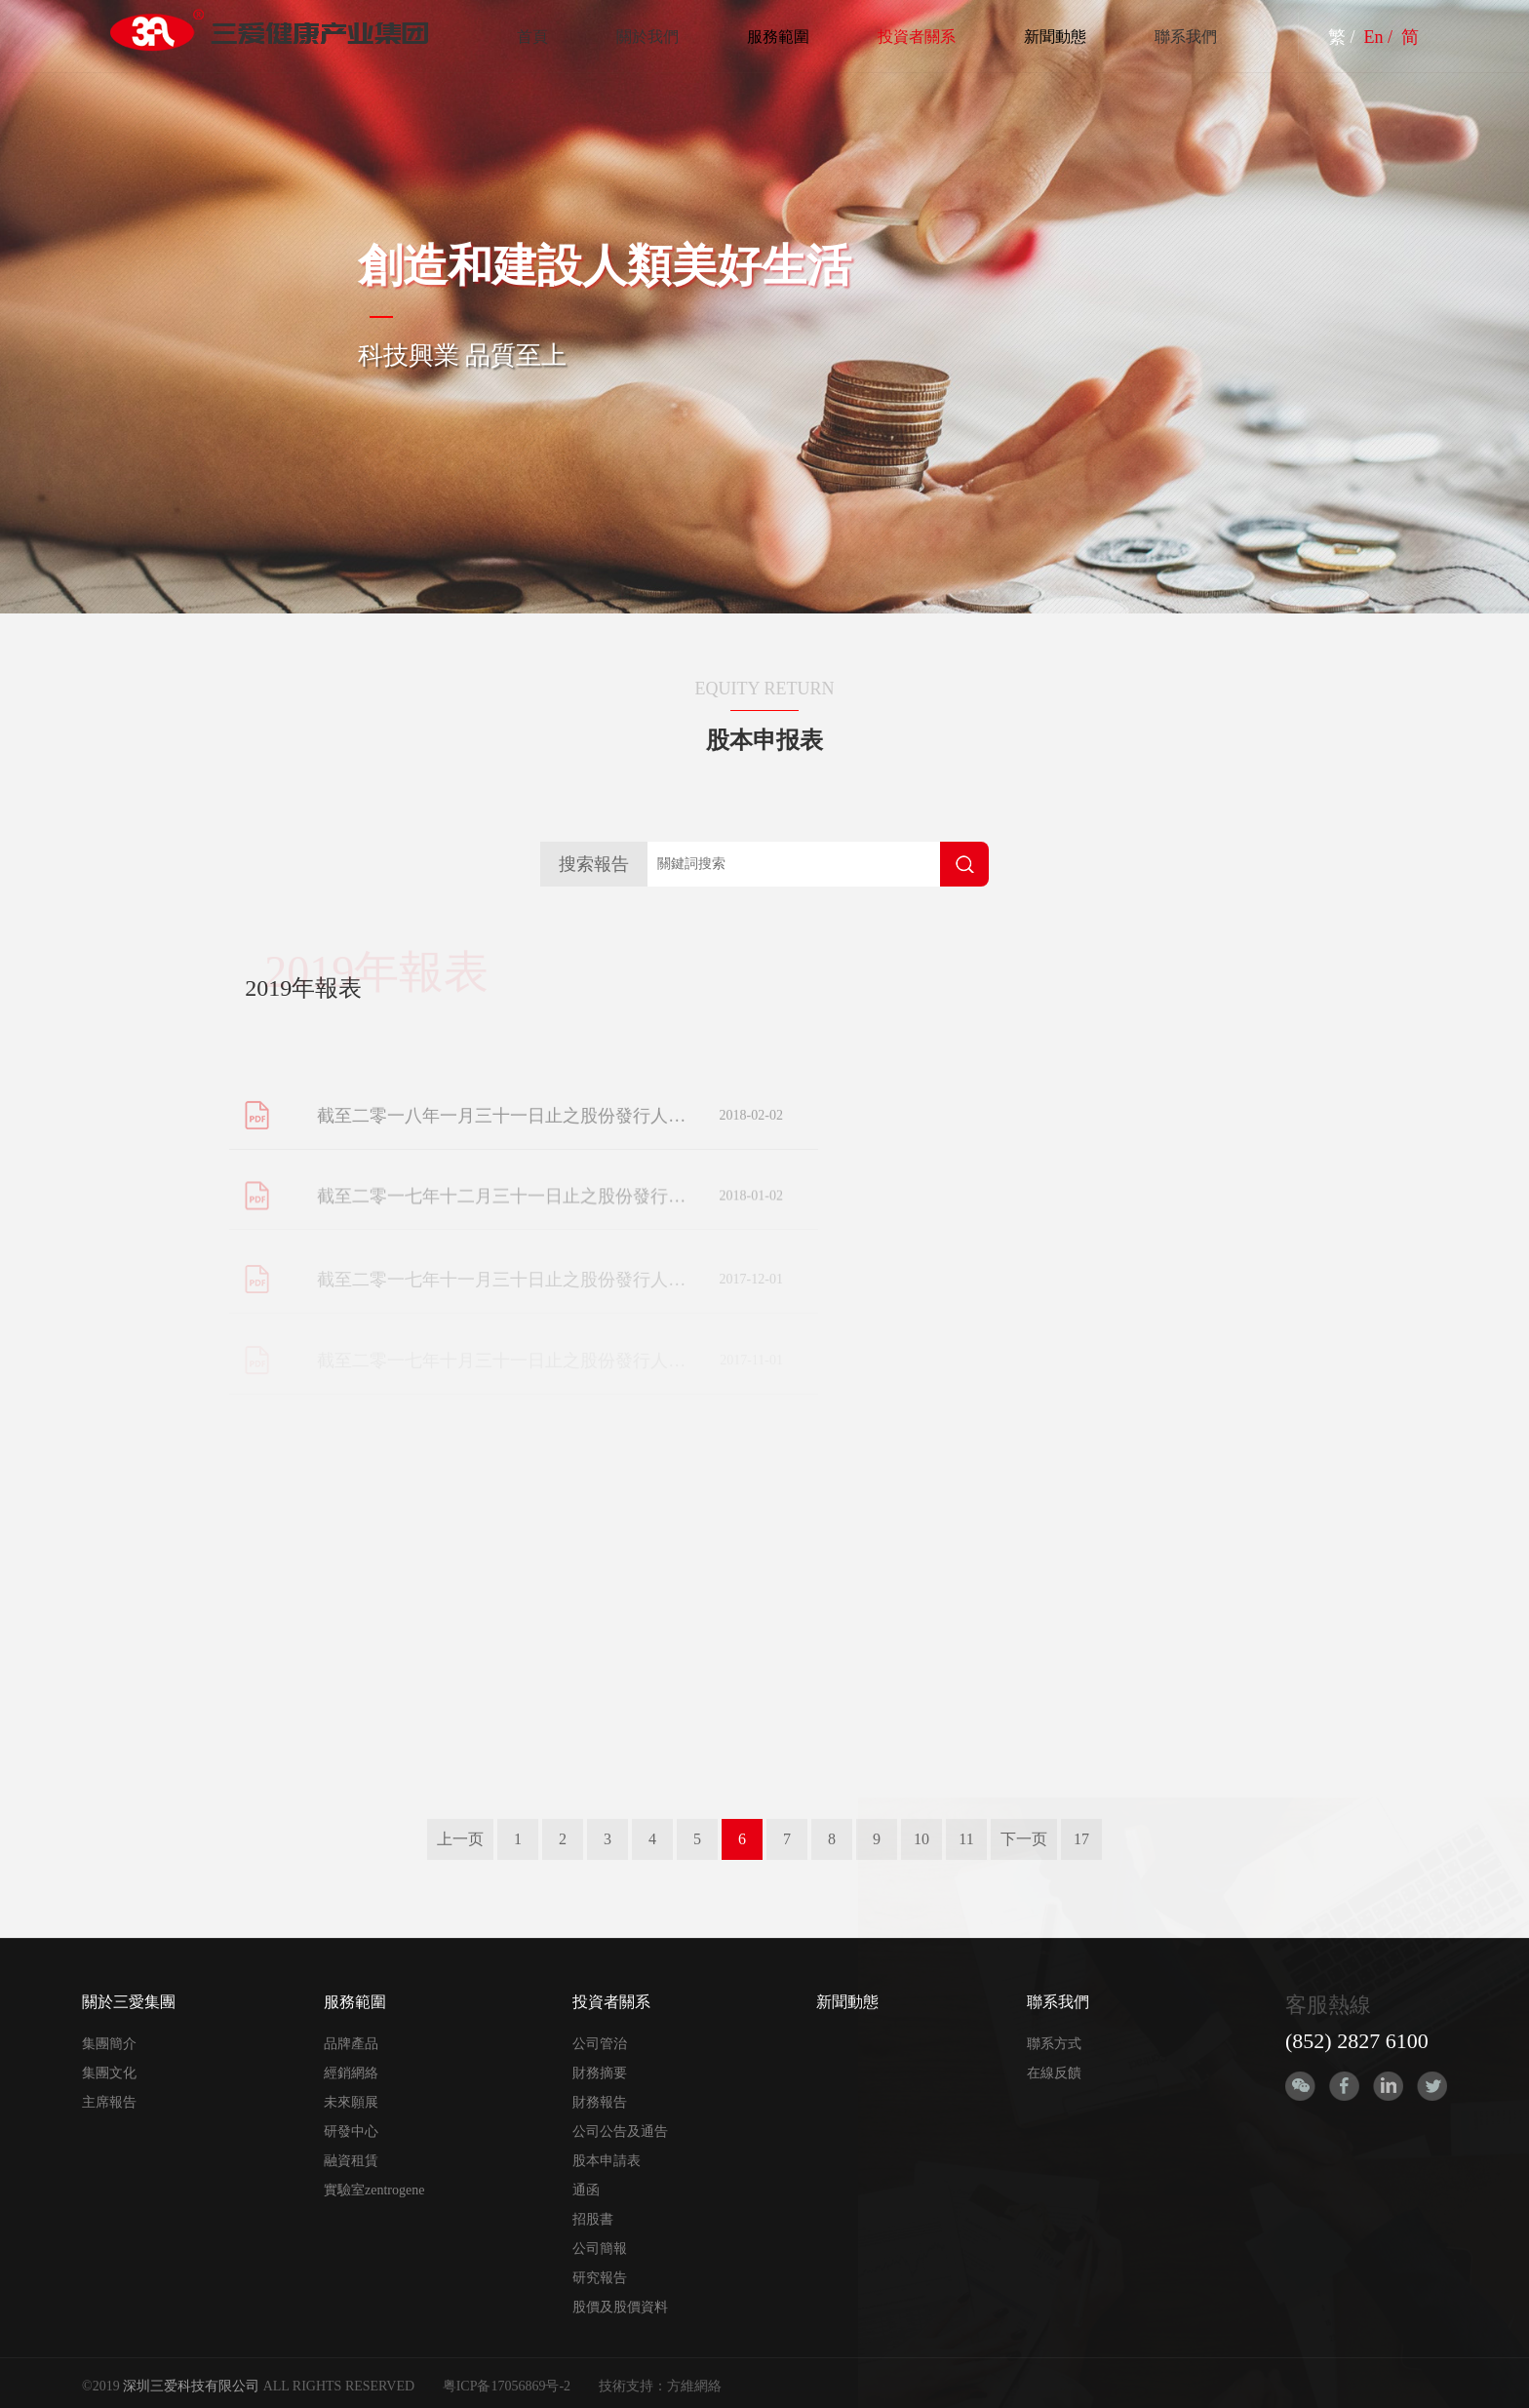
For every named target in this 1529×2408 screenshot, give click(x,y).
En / (1380, 37)
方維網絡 (694, 2386)
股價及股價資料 (620, 2307)
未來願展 (351, 2102)
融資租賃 (351, 2160)
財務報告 (599, 2102)
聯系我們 (1186, 36)
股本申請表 (606, 2160)
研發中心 (351, 2131)
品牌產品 (351, 2043)
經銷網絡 (351, 2073)
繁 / (1343, 37)
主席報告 (109, 2102)
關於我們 (647, 36)
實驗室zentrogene (374, 2190)
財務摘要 (599, 2073)
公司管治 (599, 2043)
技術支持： (633, 2386)
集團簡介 (109, 2043)
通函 (586, 2190)
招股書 (592, 2219)
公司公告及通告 (620, 2131)
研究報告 (599, 2277)
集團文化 (109, 2073)
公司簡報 (599, 2248)
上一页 (460, 1839)
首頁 (532, 36)
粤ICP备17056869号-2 (506, 2386)
